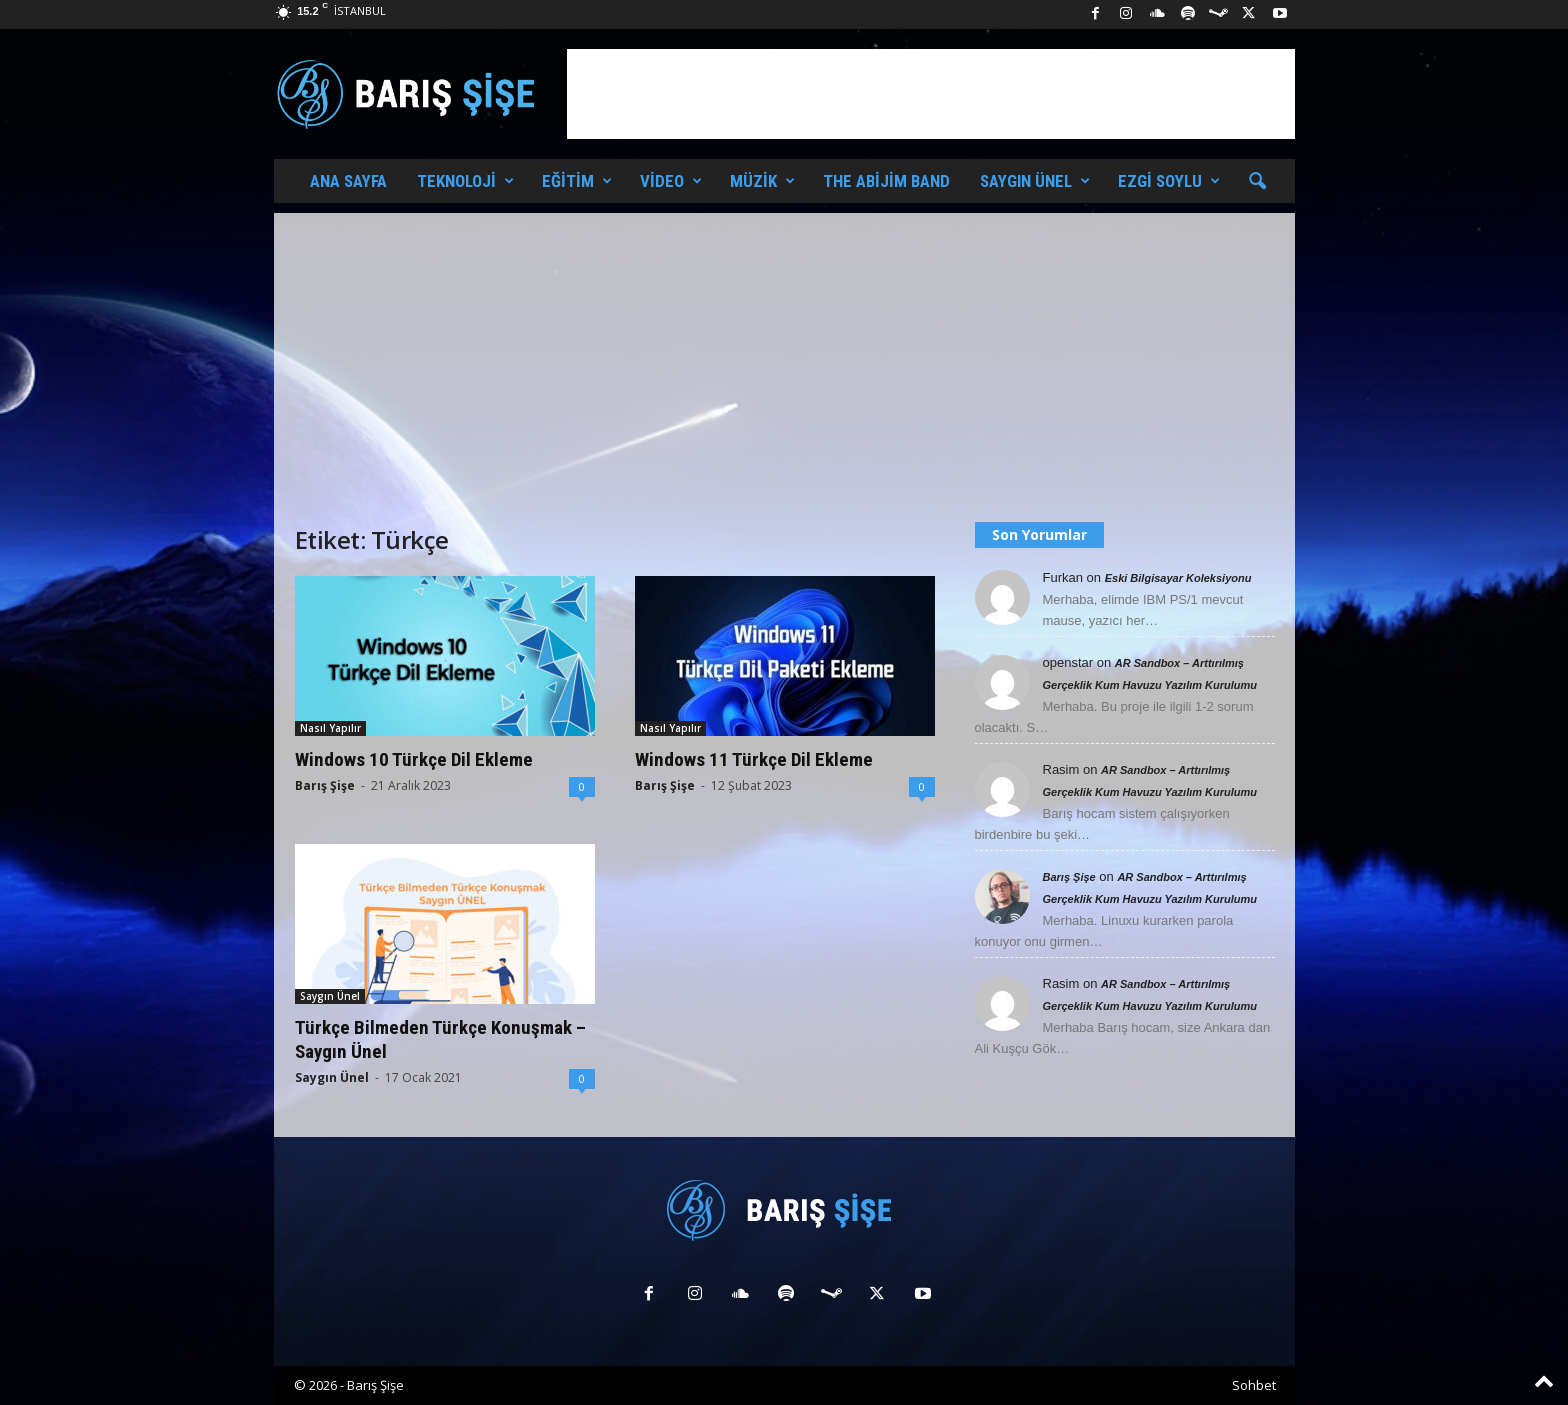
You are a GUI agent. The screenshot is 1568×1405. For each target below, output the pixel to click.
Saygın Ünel (1035, 181)
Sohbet (1254, 1385)
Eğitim (577, 181)
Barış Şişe (325, 785)
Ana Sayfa (348, 181)
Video (671, 181)
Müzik (762, 181)
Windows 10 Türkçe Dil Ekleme (414, 759)
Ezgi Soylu (1169, 181)
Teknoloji (465, 181)
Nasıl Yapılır (330, 728)
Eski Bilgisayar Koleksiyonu (1178, 578)
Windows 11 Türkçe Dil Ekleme (754, 759)
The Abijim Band (886, 181)
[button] (1257, 182)
